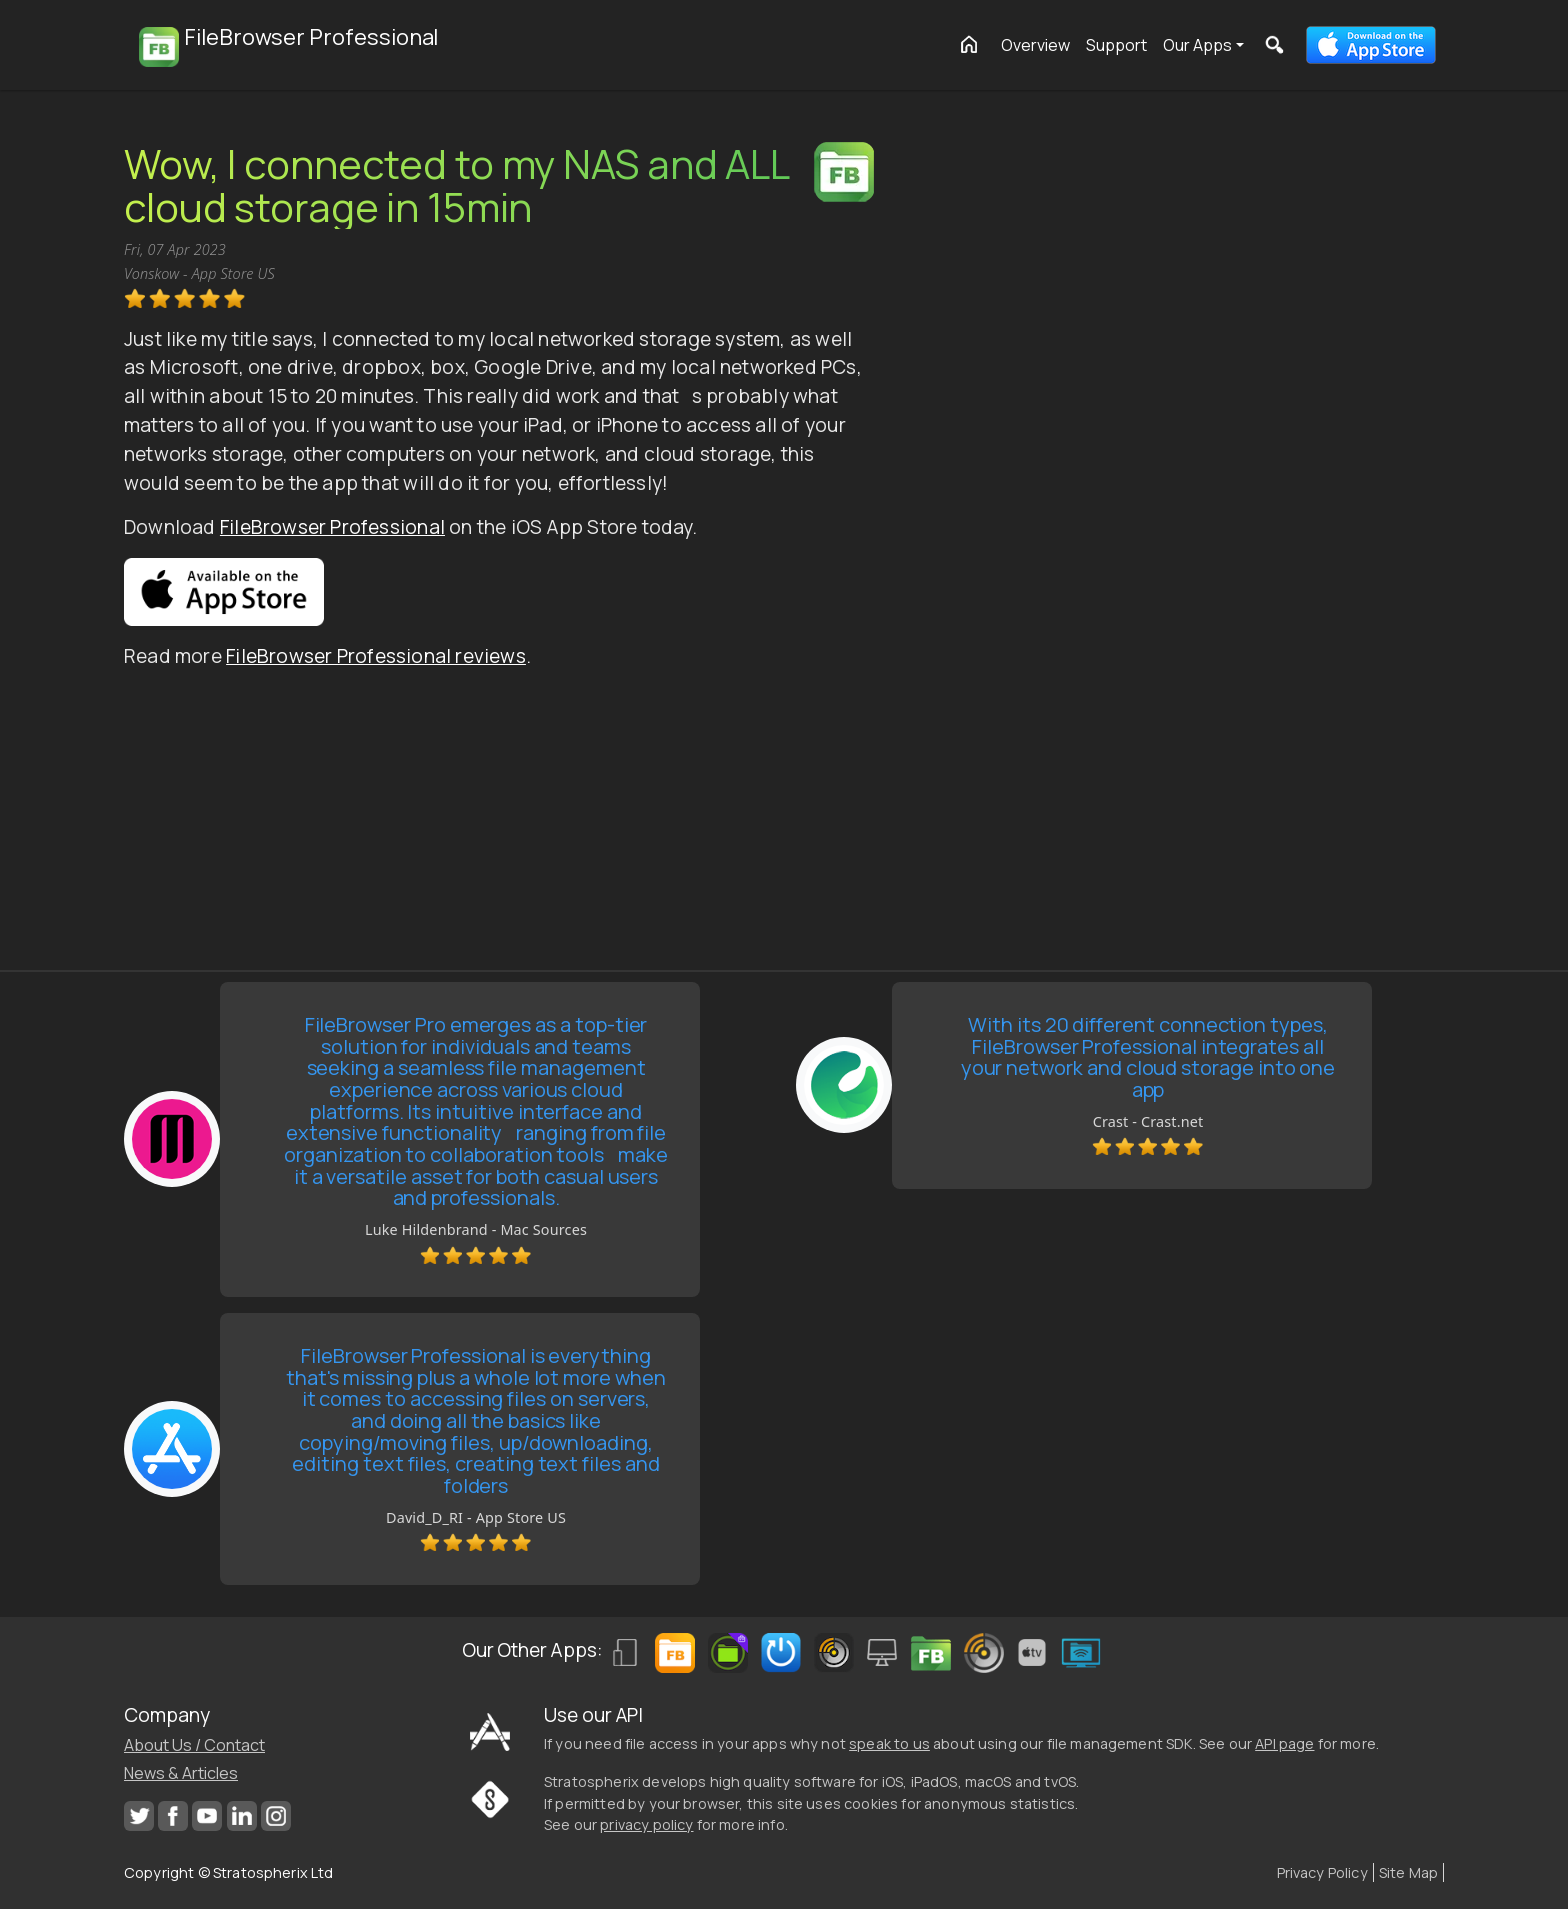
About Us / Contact (194, 1745)
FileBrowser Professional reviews (376, 656)
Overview (1035, 45)
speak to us (889, 1743)
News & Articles (181, 1773)
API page (1284, 1743)
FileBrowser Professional (332, 527)
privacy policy (646, 1824)
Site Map (1408, 1872)
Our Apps (1197, 45)
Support (1116, 45)
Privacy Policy (1322, 1872)
